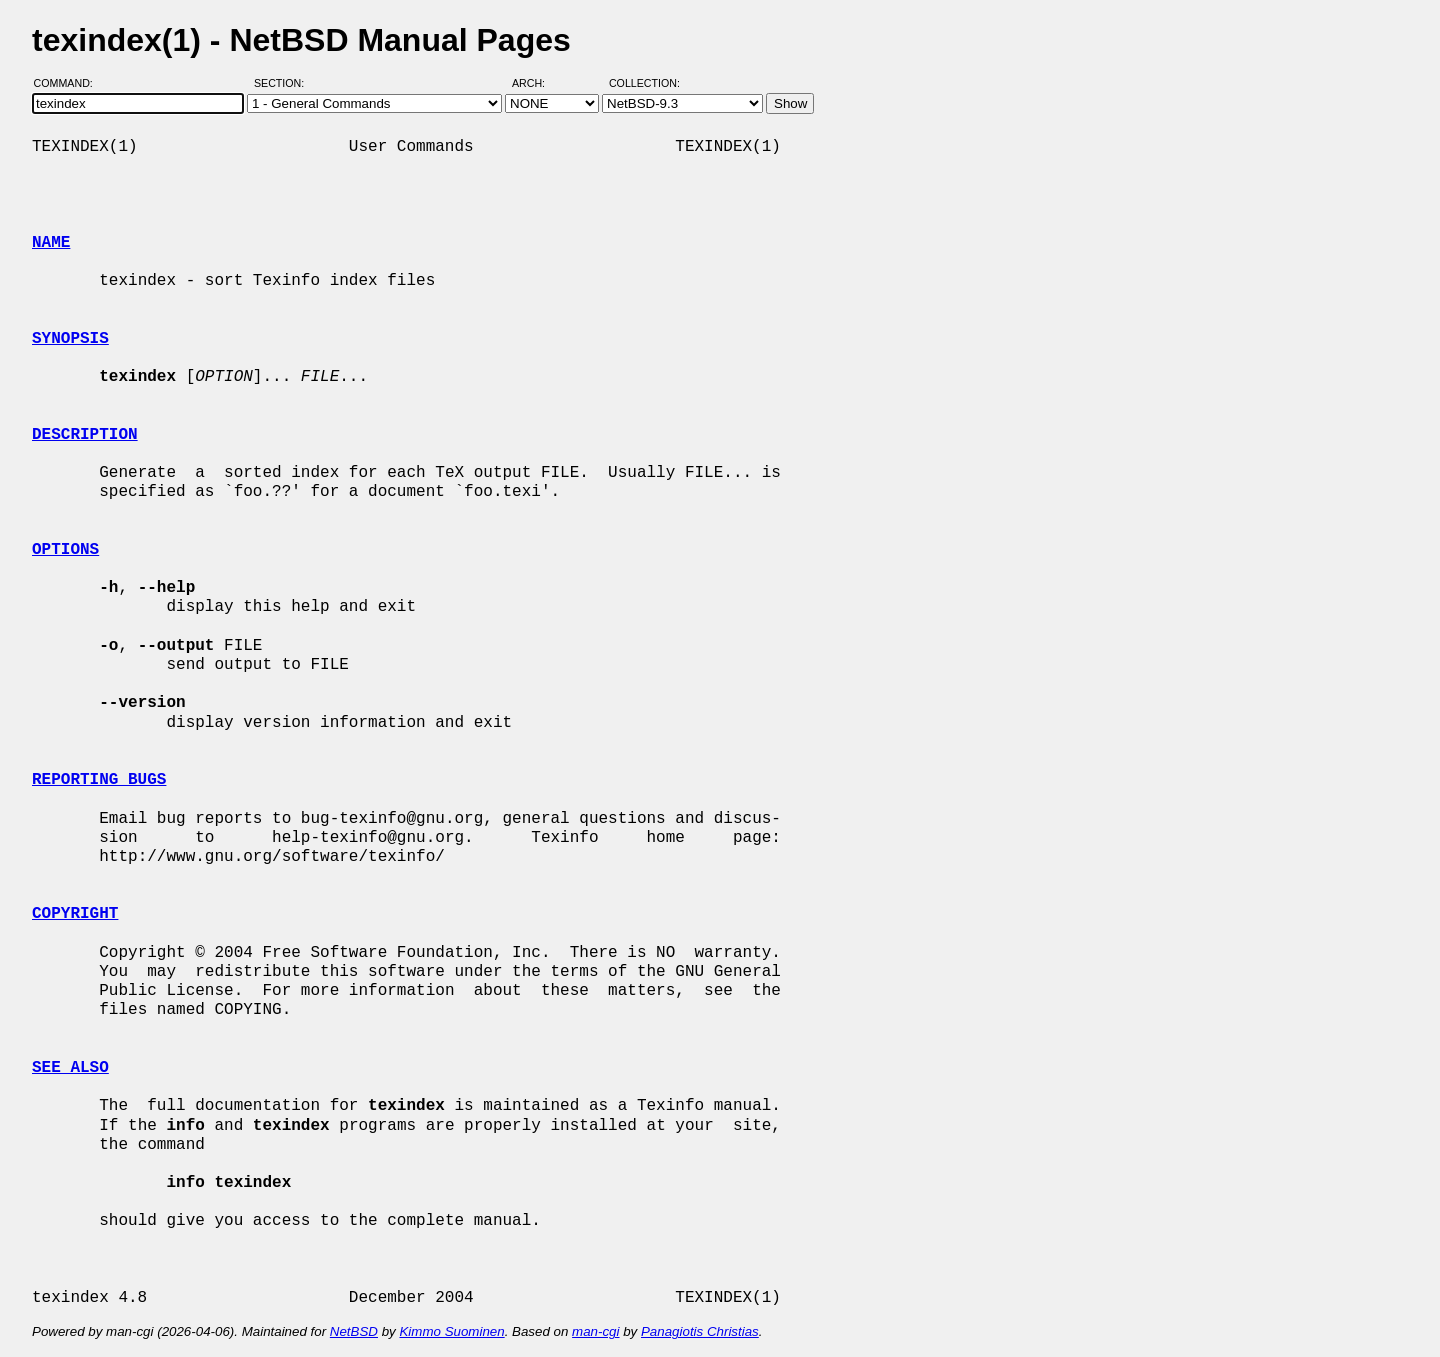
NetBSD (354, 1331)
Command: (69, 83)
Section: (283, 83)
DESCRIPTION (85, 435)
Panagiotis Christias (700, 1331)
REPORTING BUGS (99, 780)
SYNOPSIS (70, 339)
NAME (51, 243)
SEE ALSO (70, 1068)
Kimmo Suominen (451, 1331)
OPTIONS (65, 550)
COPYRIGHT (75, 914)
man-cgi (595, 1331)
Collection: (644, 83)
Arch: (537, 83)
